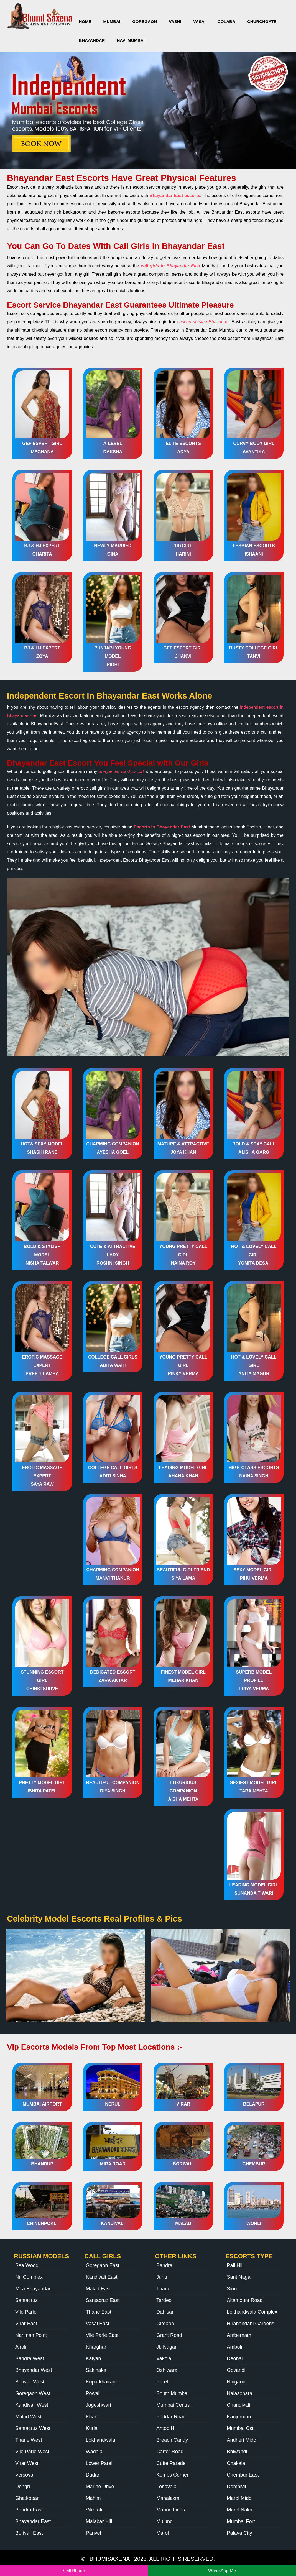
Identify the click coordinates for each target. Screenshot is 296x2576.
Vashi (175, 21)
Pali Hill (235, 2265)
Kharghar (96, 2347)
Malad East (98, 2288)
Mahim (93, 2498)
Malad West (28, 2416)
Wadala (94, 2451)
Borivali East (29, 2533)
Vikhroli (94, 2510)
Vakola (163, 2358)
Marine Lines (170, 2510)
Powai (92, 2393)
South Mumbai (172, 2393)
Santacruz (26, 2300)
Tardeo (164, 2300)
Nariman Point (31, 2335)
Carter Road (169, 2451)
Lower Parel (99, 2463)
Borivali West (29, 2382)
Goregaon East (102, 2265)
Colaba (226, 21)
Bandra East (29, 2510)
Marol (162, 2533)
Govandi (236, 2370)
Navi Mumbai (131, 40)
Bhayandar (92, 40)
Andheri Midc (241, 2440)
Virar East (26, 2323)
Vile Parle (26, 2312)
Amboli (234, 2347)
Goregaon (144, 21)
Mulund (164, 2521)
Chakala (236, 2463)
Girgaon (165, 2323)
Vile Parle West (32, 2451)
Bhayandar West (33, 2370)
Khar (91, 2416)
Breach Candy (172, 2440)
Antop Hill (167, 2428)
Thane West (28, 2440)
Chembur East (243, 2475)
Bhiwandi (237, 2451)
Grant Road (169, 2335)
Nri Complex (29, 2277)
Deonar (235, 2358)
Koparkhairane (102, 2382)
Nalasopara (239, 2393)
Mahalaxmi (168, 2498)
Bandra (164, 2265)
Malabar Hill (99, 2521)
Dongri (22, 2486)
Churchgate (262, 21)
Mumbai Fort (241, 2521)
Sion (232, 2288)
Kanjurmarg (240, 2416)
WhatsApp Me (222, 2570)
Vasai (199, 21)
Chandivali (238, 2405)
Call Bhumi (74, 2570)
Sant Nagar (239, 2277)
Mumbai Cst (240, 2428)
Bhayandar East (33, 2521)
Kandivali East (102, 2277)
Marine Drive (100, 2486)
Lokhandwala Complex (252, 2312)
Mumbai (112, 21)
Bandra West (29, 2358)
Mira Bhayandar (32, 2288)
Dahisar (164, 2312)
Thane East (98, 2312)
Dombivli (236, 2486)
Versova (24, 2475)
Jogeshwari (98, 2405)
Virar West (26, 2463)
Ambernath (239, 2335)
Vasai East (97, 2323)
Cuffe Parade (171, 2463)
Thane (163, 2288)
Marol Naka (239, 2510)
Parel (162, 2382)
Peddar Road (171, 2416)
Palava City (239, 2533)
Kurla (92, 2428)
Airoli (20, 2347)
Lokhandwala (100, 2440)
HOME (85, 21)
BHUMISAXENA (110, 2559)
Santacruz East (103, 2300)
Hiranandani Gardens (250, 2323)
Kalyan (93, 2358)
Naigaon (236, 2382)
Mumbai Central (174, 2405)
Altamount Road (245, 2300)
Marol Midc (239, 2498)
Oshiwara (166, 2370)
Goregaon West (32, 2393)
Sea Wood (27, 2265)
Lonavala (166, 2486)
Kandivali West (31, 2405)
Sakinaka (96, 2370)
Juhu (161, 2277)
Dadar (92, 2475)
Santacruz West (32, 2428)
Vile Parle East (102, 2335)
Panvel (93, 2533)
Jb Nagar (166, 2347)
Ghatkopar (27, 2498)
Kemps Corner (172, 2475)
